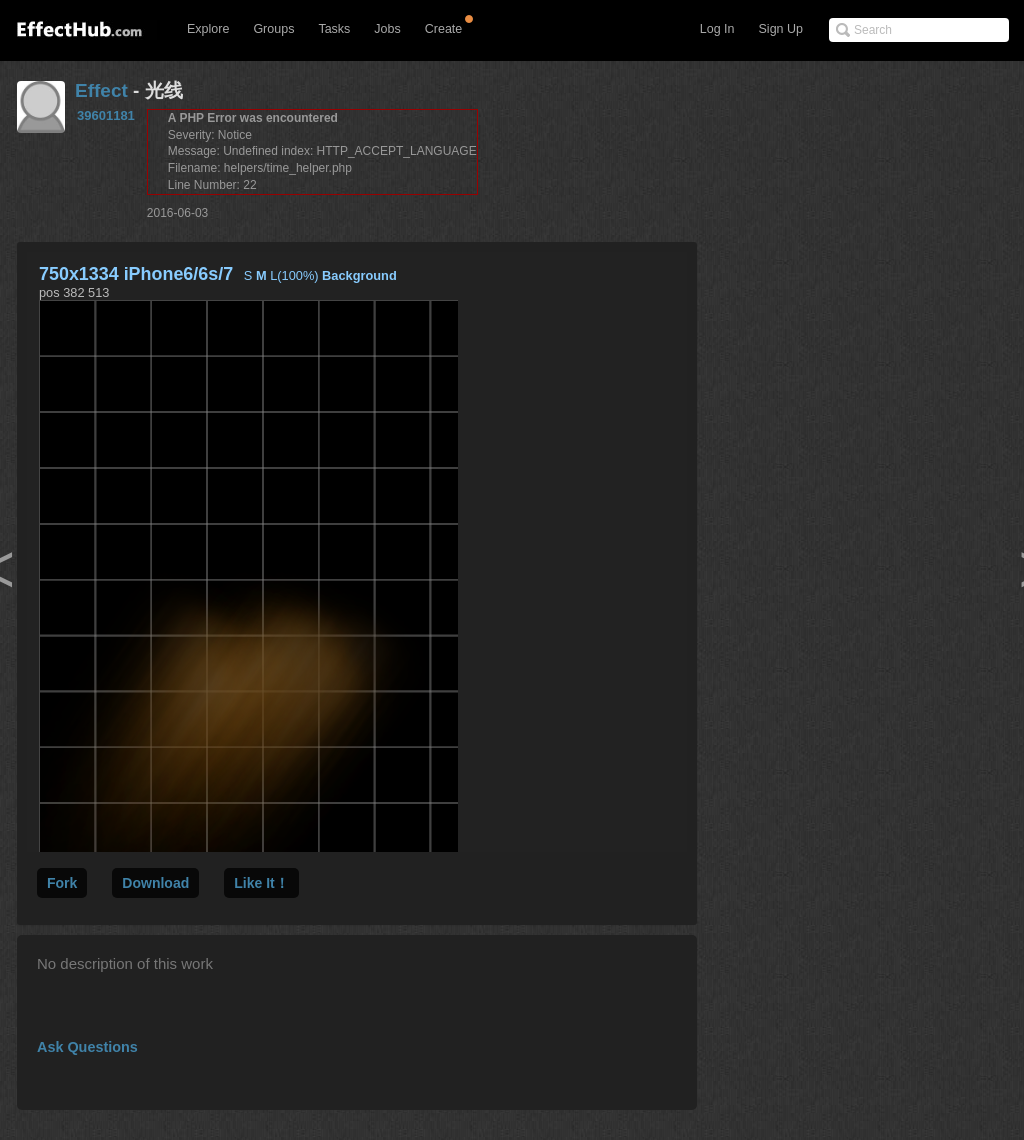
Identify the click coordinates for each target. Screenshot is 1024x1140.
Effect (101, 90)
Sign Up (781, 29)
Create (444, 29)
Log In (717, 29)
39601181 (106, 115)
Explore (208, 29)
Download (155, 883)
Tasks (334, 29)
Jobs (387, 29)
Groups (273, 29)
